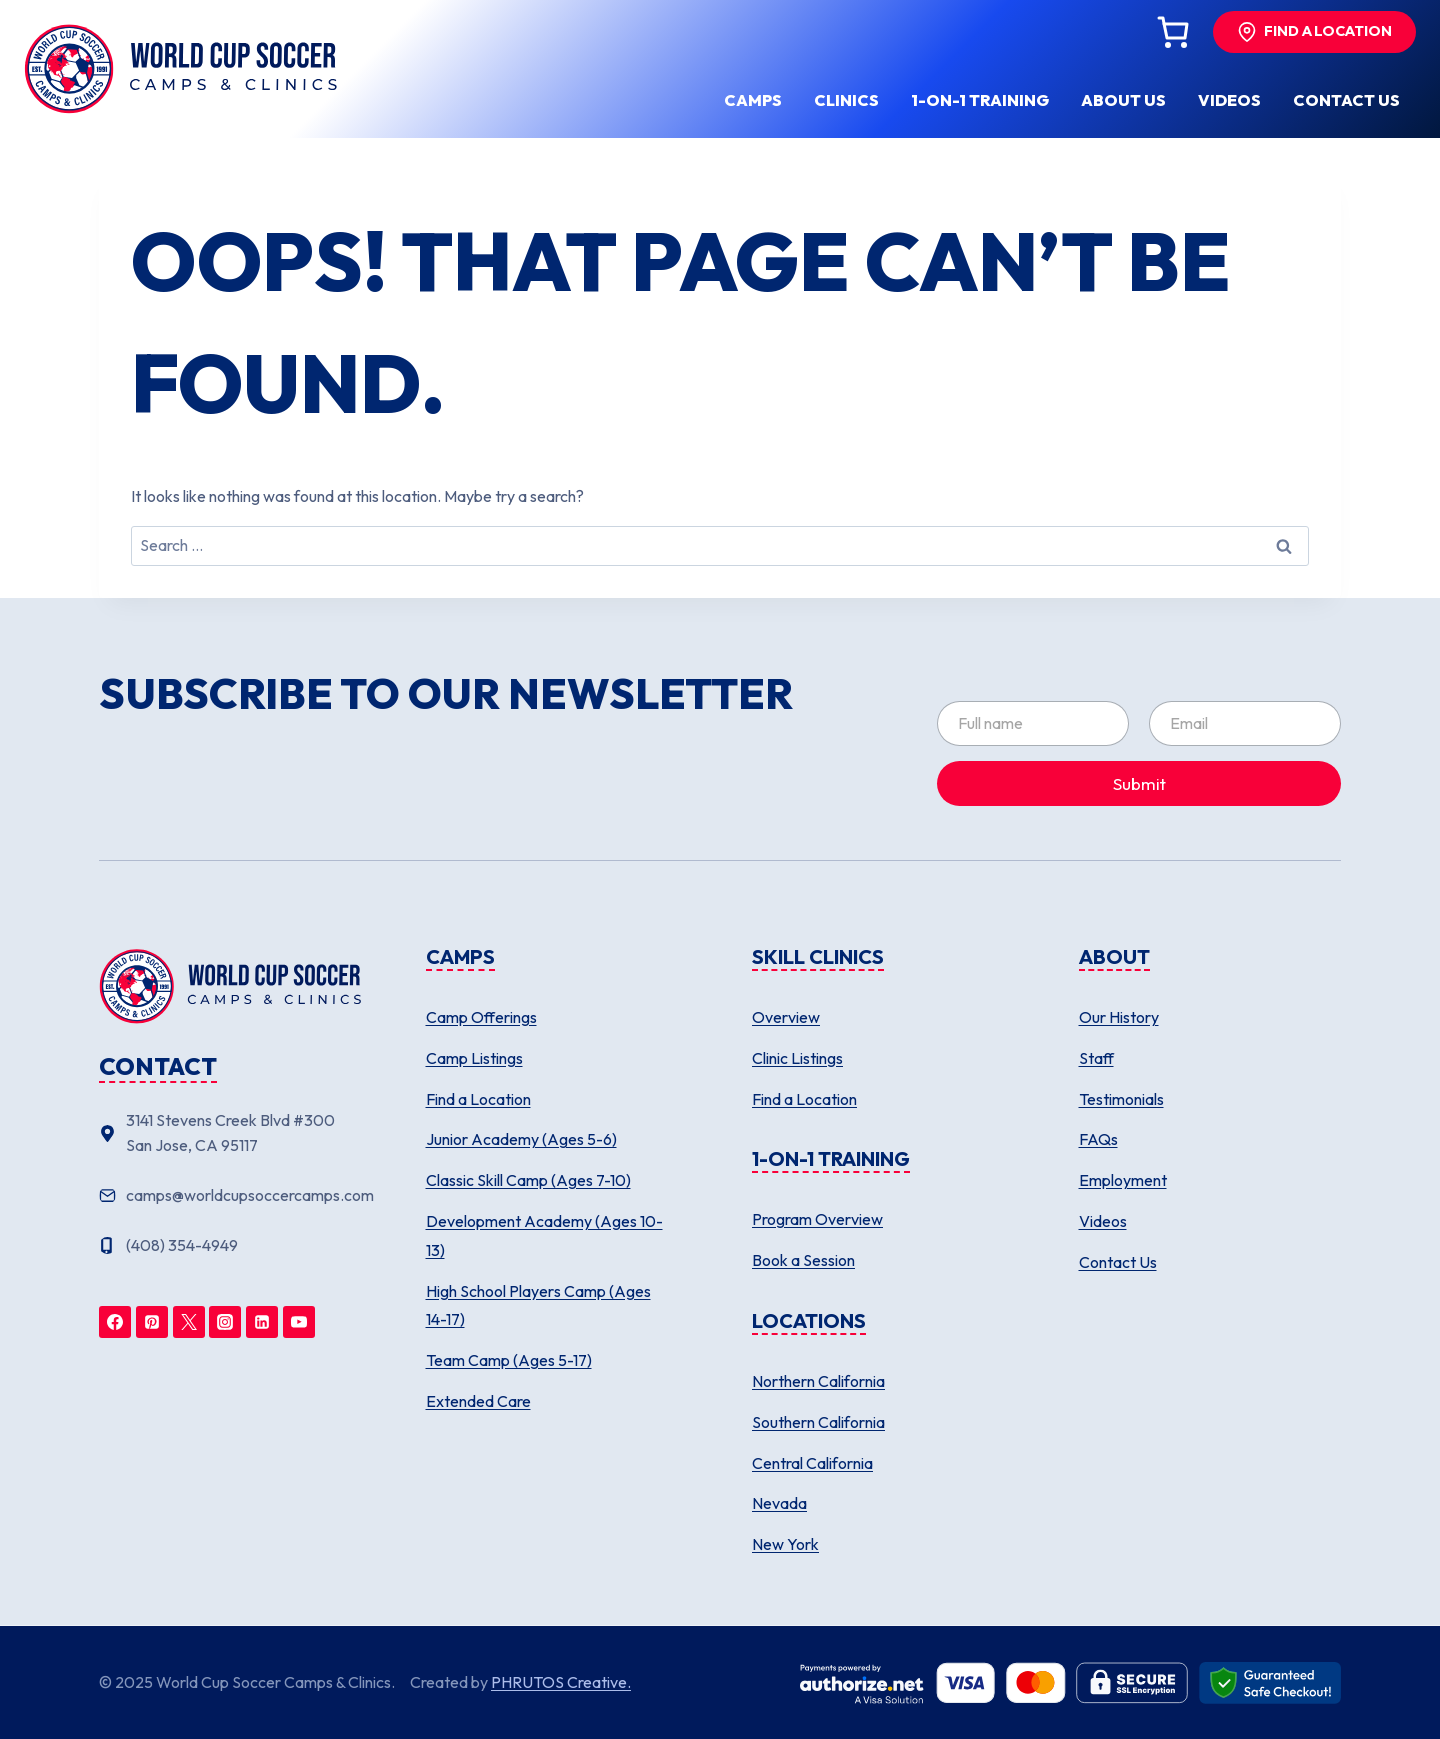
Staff (1096, 1058)
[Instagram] (225, 1322)
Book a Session (803, 1260)
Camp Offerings (481, 1017)
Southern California (818, 1422)
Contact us (1346, 100)
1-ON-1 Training (980, 100)
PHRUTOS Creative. (561, 1682)
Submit (1139, 783)
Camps (753, 100)
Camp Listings (474, 1058)
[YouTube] (299, 1322)
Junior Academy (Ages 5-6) (521, 1139)
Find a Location (478, 1099)
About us (1123, 100)
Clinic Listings (797, 1058)
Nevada (779, 1503)
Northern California (818, 1381)
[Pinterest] (152, 1322)
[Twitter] (189, 1322)
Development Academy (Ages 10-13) (544, 1235)
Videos (1229, 100)
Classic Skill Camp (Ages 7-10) (528, 1180)
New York (785, 1544)
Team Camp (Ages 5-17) (509, 1360)
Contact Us (1118, 1262)
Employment (1123, 1180)
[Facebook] (115, 1322)
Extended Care (478, 1401)
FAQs (1098, 1139)
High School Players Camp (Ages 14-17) (538, 1305)
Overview (786, 1017)
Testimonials (1121, 1099)
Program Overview (817, 1219)
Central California (812, 1463)
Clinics (846, 100)
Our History (1119, 1017)
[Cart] (1173, 32)
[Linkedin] (262, 1322)
